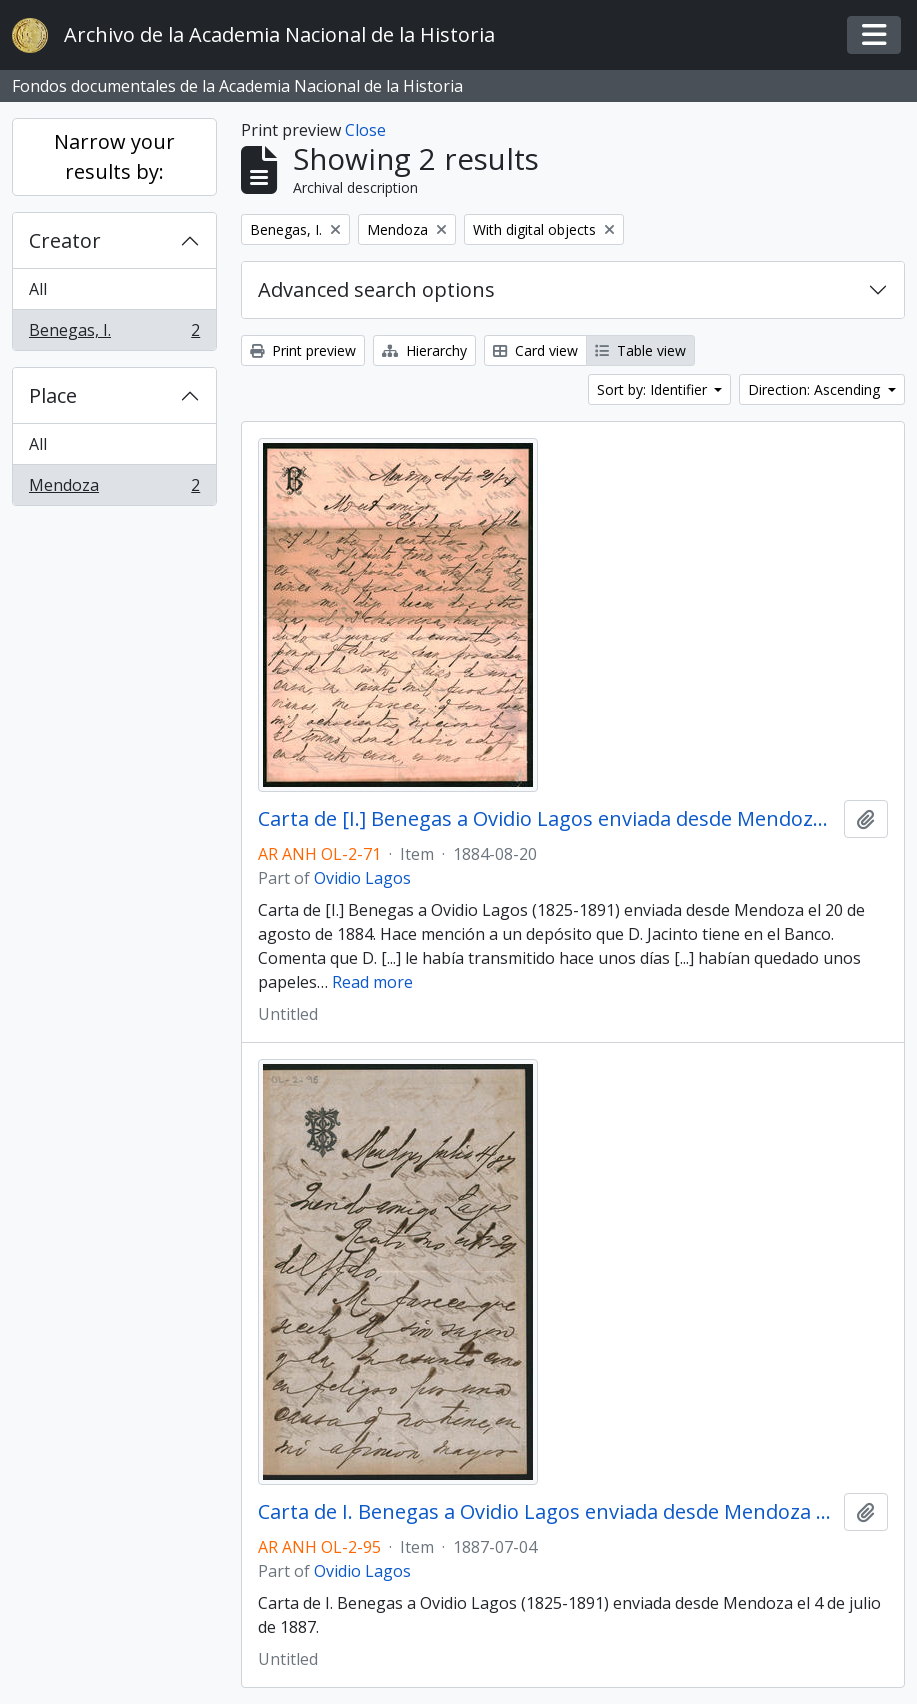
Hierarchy (424, 350)
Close (365, 130)
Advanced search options (376, 289)
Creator (65, 240)
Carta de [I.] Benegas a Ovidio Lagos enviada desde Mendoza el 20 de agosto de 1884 (547, 819)
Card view (535, 350)
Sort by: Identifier (654, 389)
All (38, 289)
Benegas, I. (114, 334)
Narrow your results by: (114, 156)
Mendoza (114, 489)
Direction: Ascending (816, 389)
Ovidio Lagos (362, 878)
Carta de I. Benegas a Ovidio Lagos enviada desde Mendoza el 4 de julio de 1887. (547, 1512)
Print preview (303, 350)
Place (53, 395)
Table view (640, 350)
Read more (372, 982)
